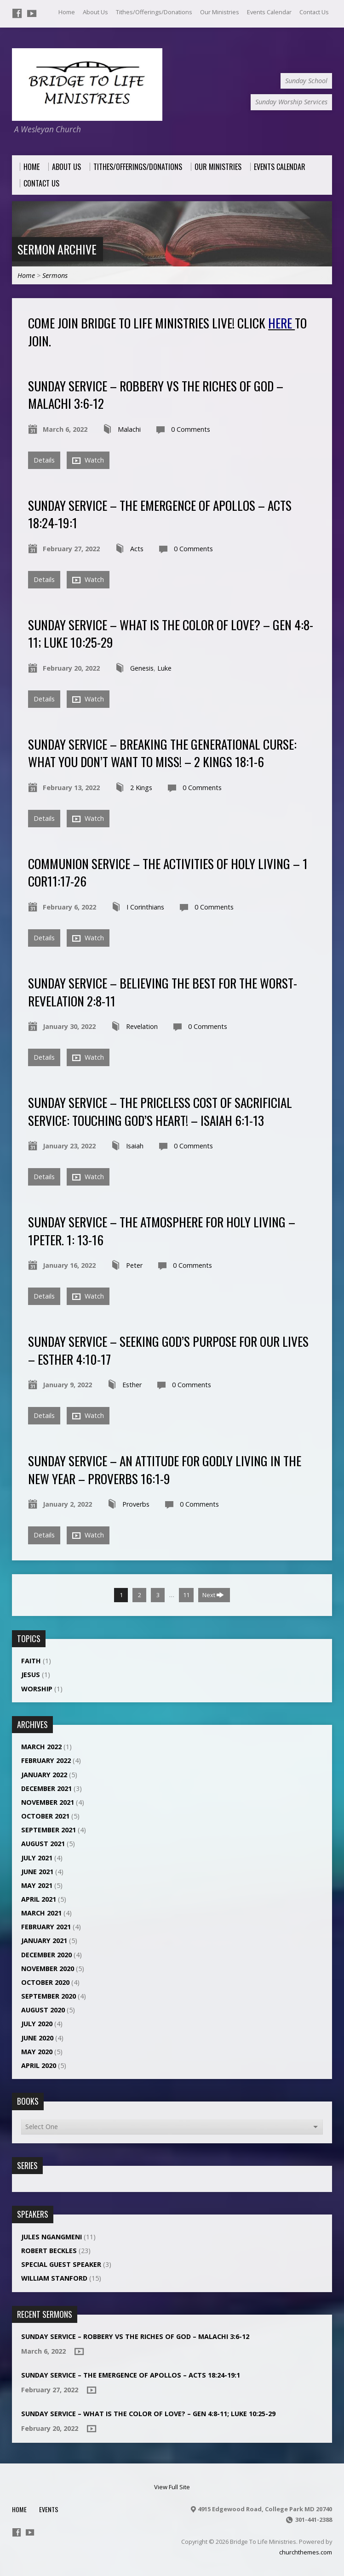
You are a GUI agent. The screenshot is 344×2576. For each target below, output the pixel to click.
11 (186, 1595)
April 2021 (38, 1899)
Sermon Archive (57, 249)
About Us (95, 12)
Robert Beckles (49, 2250)
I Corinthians (145, 907)
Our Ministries (219, 12)
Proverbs (135, 1504)
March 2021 (41, 1913)
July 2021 (36, 1857)
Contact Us (314, 12)
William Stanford (54, 2278)
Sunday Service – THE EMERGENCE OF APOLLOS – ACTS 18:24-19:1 (160, 514)
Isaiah (134, 1145)
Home (66, 12)
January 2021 (44, 1940)
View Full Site (172, 2487)
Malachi (129, 429)
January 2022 (44, 1774)
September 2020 (48, 1996)
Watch (88, 460)
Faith (31, 1660)
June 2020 (37, 2038)
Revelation (142, 1026)
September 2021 (48, 1829)
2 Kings (141, 787)
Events (48, 2509)
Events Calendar (269, 12)
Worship (36, 1688)
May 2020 (36, 2051)
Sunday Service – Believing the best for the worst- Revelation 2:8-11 (162, 991)
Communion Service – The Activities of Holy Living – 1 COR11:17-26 (168, 872)
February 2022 (46, 1760)
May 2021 (36, 1885)
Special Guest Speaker (61, 2264)
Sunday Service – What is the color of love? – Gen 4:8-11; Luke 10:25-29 (170, 633)
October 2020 (45, 1982)
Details (44, 460)
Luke (164, 668)
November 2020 (47, 1968)
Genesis (142, 668)
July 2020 (36, 2023)
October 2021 (45, 1816)
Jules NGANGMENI (51, 2236)
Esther (132, 1384)
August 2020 (43, 2009)
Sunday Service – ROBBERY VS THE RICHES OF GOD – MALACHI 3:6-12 (155, 394)
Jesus (30, 1674)
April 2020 (38, 2065)
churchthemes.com (305, 2552)
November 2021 (47, 1802)
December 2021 (46, 1788)
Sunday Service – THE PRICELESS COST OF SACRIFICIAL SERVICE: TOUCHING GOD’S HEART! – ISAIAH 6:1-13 (160, 1111)
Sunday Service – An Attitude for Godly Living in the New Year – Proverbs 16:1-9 (164, 1469)
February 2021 (46, 1926)
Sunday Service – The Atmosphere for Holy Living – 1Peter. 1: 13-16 (161, 1230)
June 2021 (37, 1871)
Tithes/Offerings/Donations (154, 12)
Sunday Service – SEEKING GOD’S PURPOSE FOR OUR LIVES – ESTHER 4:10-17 (168, 1350)
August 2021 (43, 1843)
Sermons (55, 275)
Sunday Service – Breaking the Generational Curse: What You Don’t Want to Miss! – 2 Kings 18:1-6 (162, 752)
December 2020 (46, 1954)
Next (213, 1595)
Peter (134, 1265)
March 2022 (41, 1746)
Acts (136, 548)
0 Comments (190, 429)
